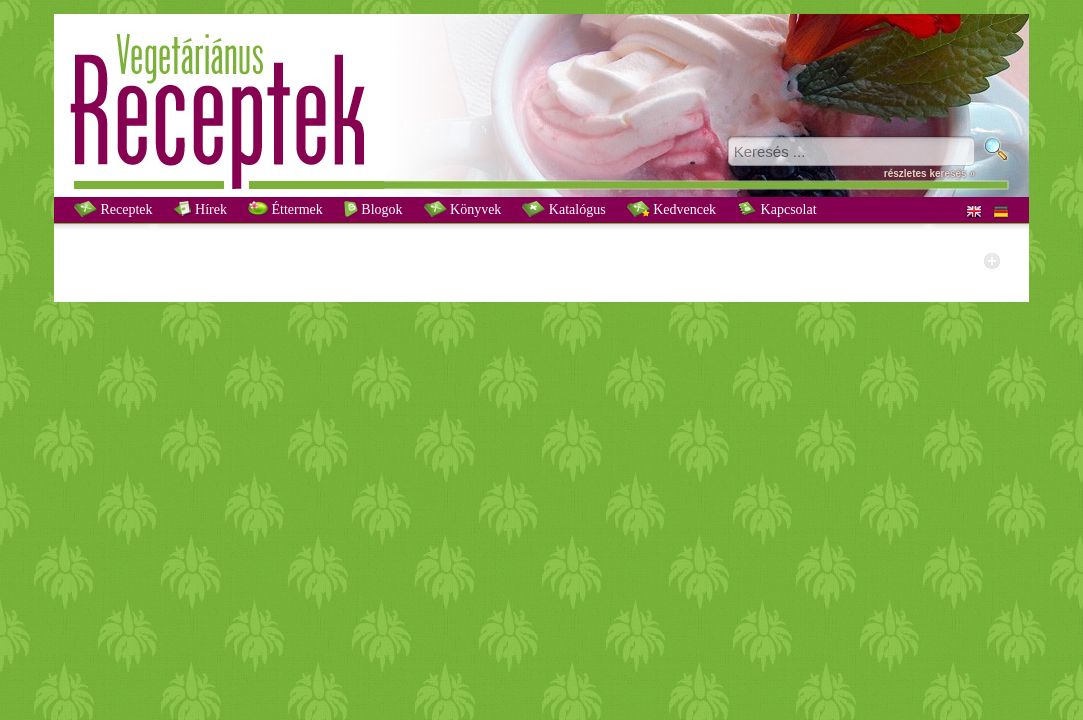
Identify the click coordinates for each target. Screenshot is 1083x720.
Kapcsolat (776, 209)
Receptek (113, 209)
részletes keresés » (929, 173)
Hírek (200, 209)
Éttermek (285, 209)
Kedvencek (671, 209)
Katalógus (563, 209)
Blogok (373, 209)
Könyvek (463, 209)
